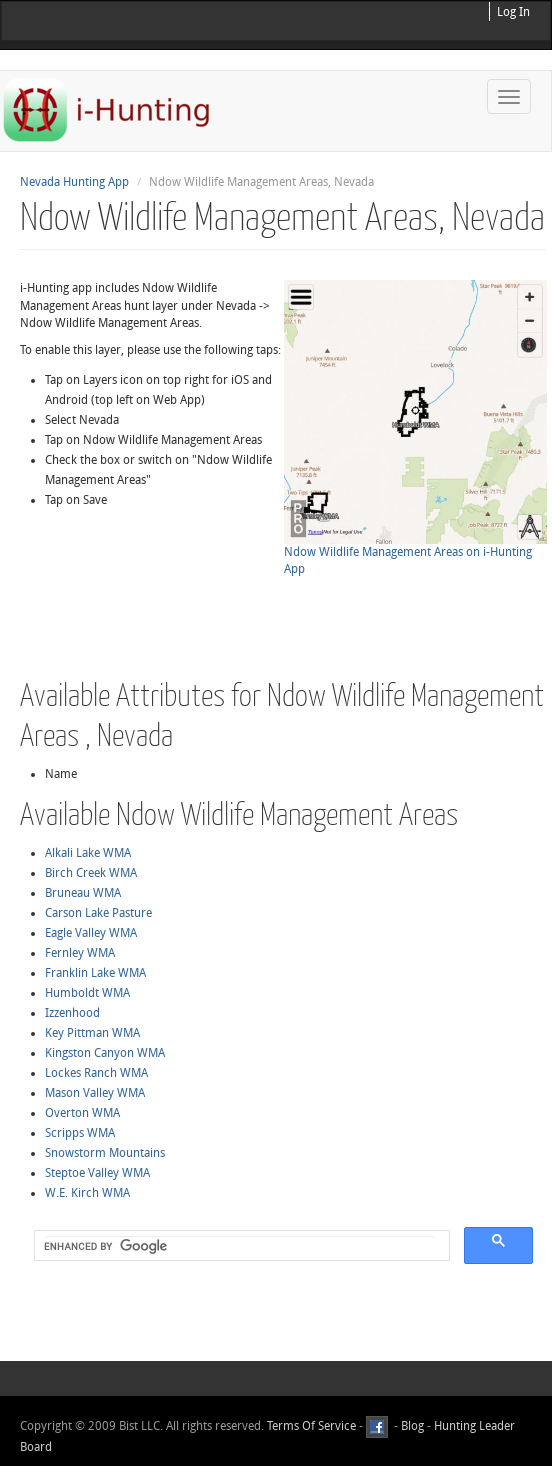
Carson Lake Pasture (98, 913)
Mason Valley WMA (95, 1093)
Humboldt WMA (87, 993)
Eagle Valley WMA (91, 933)
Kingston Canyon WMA (105, 1053)
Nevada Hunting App (74, 182)
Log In (513, 12)
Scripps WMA (80, 1133)
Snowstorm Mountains (105, 1153)
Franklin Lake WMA (95, 973)
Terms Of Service (311, 1427)
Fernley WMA (80, 953)
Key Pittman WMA (92, 1033)
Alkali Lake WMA (88, 853)
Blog (412, 1427)
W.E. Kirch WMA (87, 1193)
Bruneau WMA (83, 893)
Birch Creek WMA (91, 873)
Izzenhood (72, 1013)
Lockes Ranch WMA (96, 1073)
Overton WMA (82, 1113)
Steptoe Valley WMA (97, 1173)
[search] (240, 1246)
